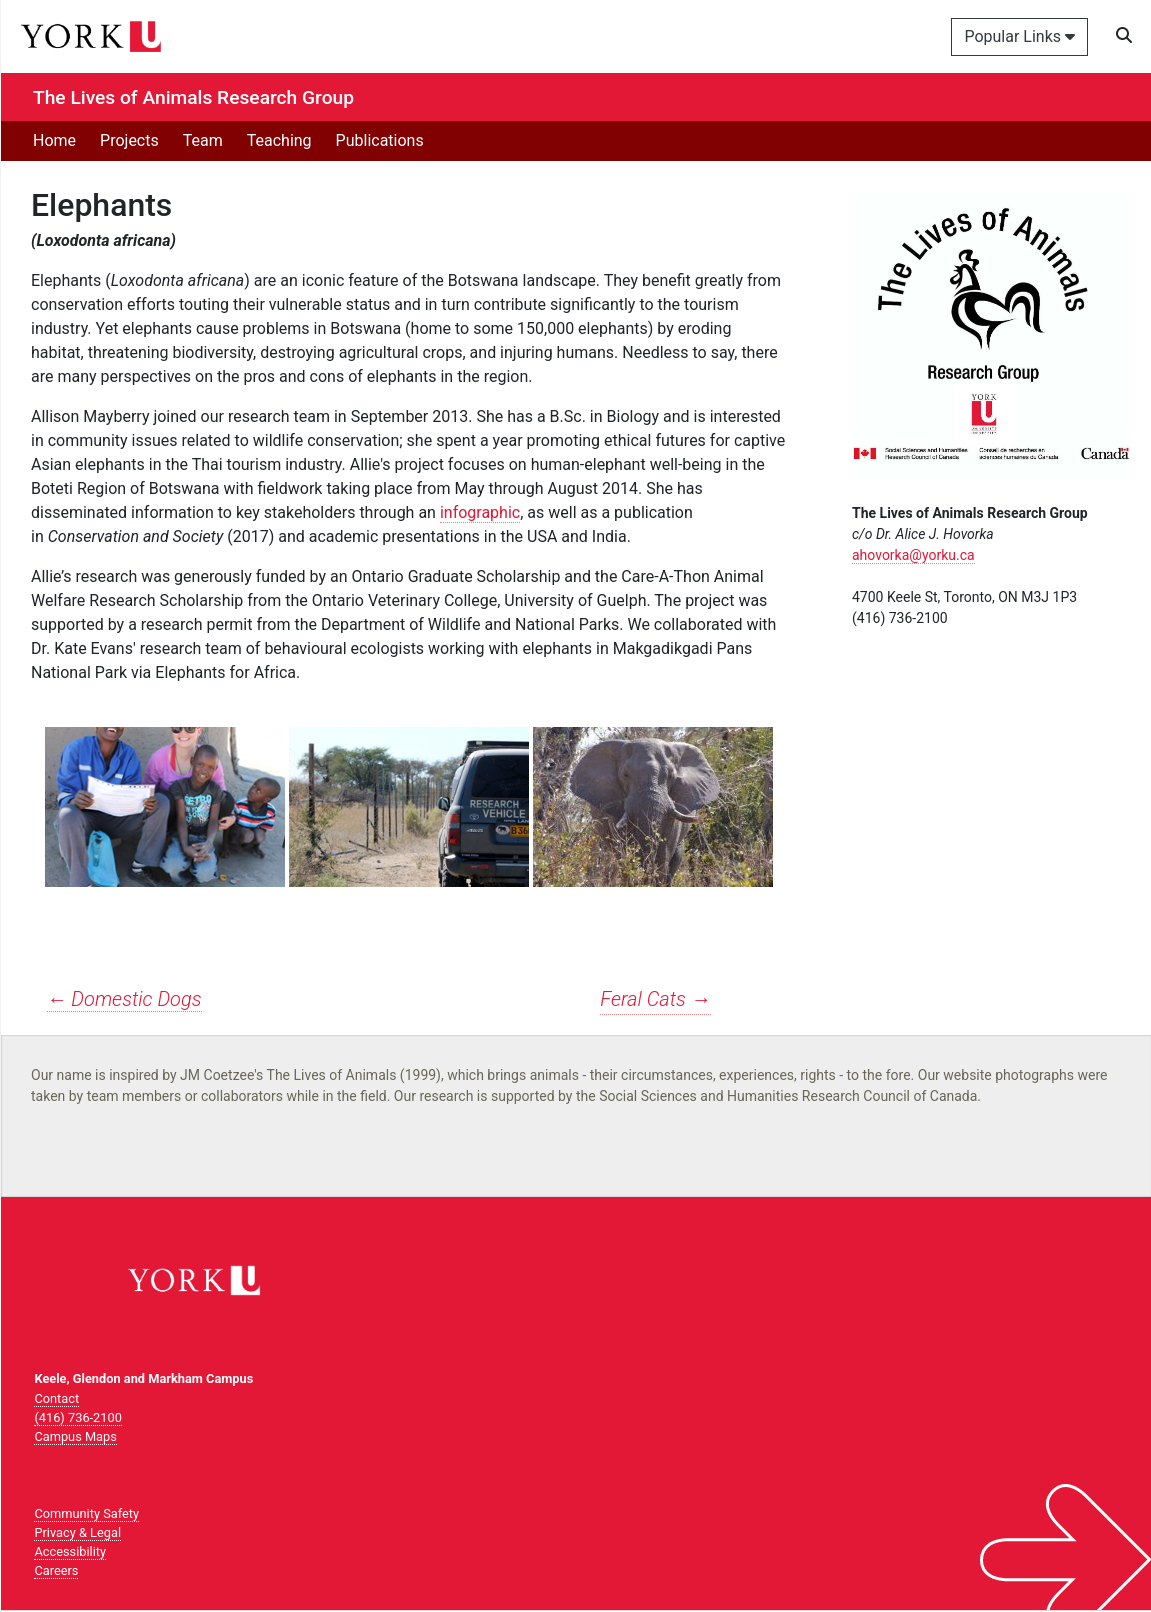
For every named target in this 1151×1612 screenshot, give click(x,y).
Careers (56, 1570)
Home (54, 140)
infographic (480, 512)
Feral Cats (655, 999)
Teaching (279, 140)
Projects (129, 140)
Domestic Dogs (124, 999)
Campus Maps (75, 1436)
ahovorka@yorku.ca (913, 555)
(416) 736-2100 (77, 1417)
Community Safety (86, 1513)
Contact (56, 1398)
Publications (380, 140)
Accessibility (70, 1551)
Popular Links (1019, 36)
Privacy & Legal (77, 1532)
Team (203, 140)
